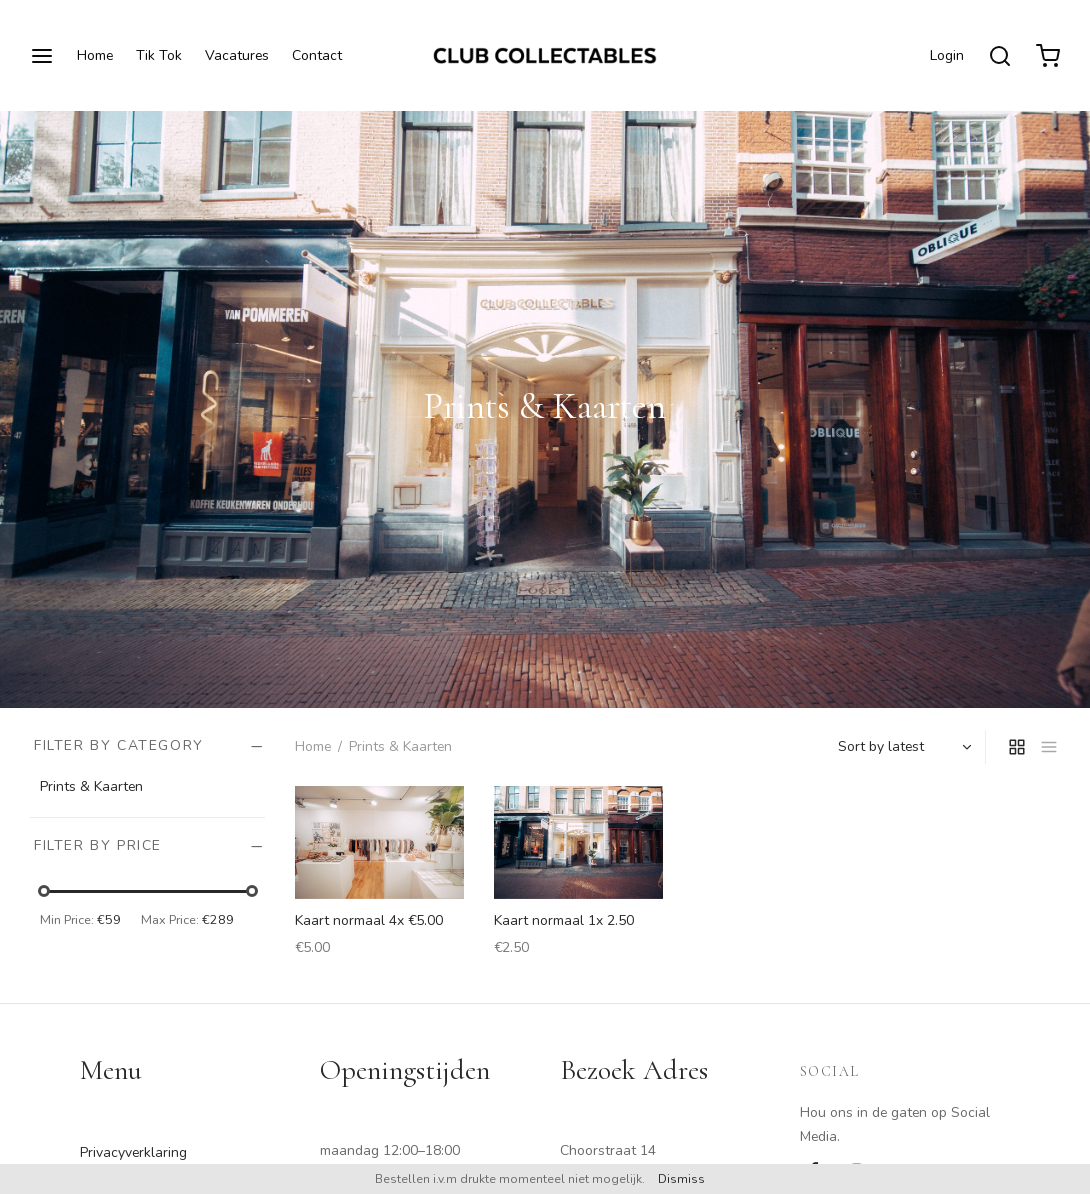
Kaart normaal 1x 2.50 (564, 920)
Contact (317, 55)
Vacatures (237, 55)
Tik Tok (159, 55)
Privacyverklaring (133, 1152)
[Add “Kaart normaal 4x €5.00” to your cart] (437, 810)
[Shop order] (903, 747)
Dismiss (681, 1179)
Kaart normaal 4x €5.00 (369, 920)
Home (95, 55)
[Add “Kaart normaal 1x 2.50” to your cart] (636, 810)
